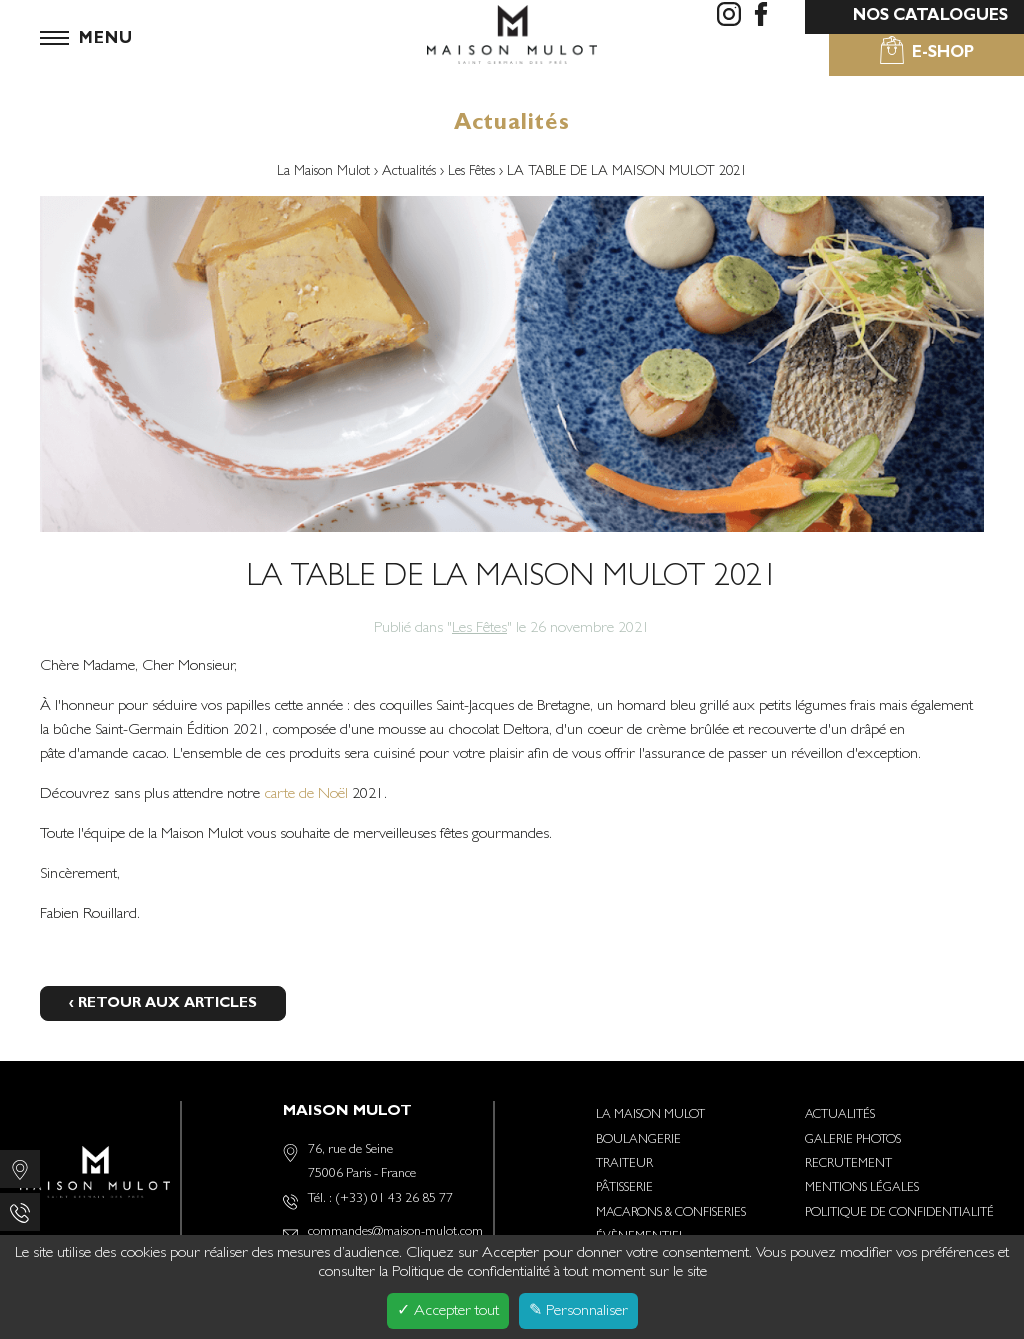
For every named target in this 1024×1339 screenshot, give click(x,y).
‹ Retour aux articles (163, 1004)
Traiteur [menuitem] (624, 1164)
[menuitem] (729, 17)
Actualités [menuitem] (840, 1115)
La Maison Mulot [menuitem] (650, 1115)
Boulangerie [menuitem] (638, 1140)
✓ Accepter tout (448, 1312)
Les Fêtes (473, 172)
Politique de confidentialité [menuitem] (899, 1213)
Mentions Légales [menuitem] (862, 1188)
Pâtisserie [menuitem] (624, 1188)
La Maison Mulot (325, 172)
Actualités (411, 172)
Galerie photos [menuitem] (853, 1140)
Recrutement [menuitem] (848, 1164)
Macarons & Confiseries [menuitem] (671, 1213)
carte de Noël (304, 795)
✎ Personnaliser (578, 1312)
